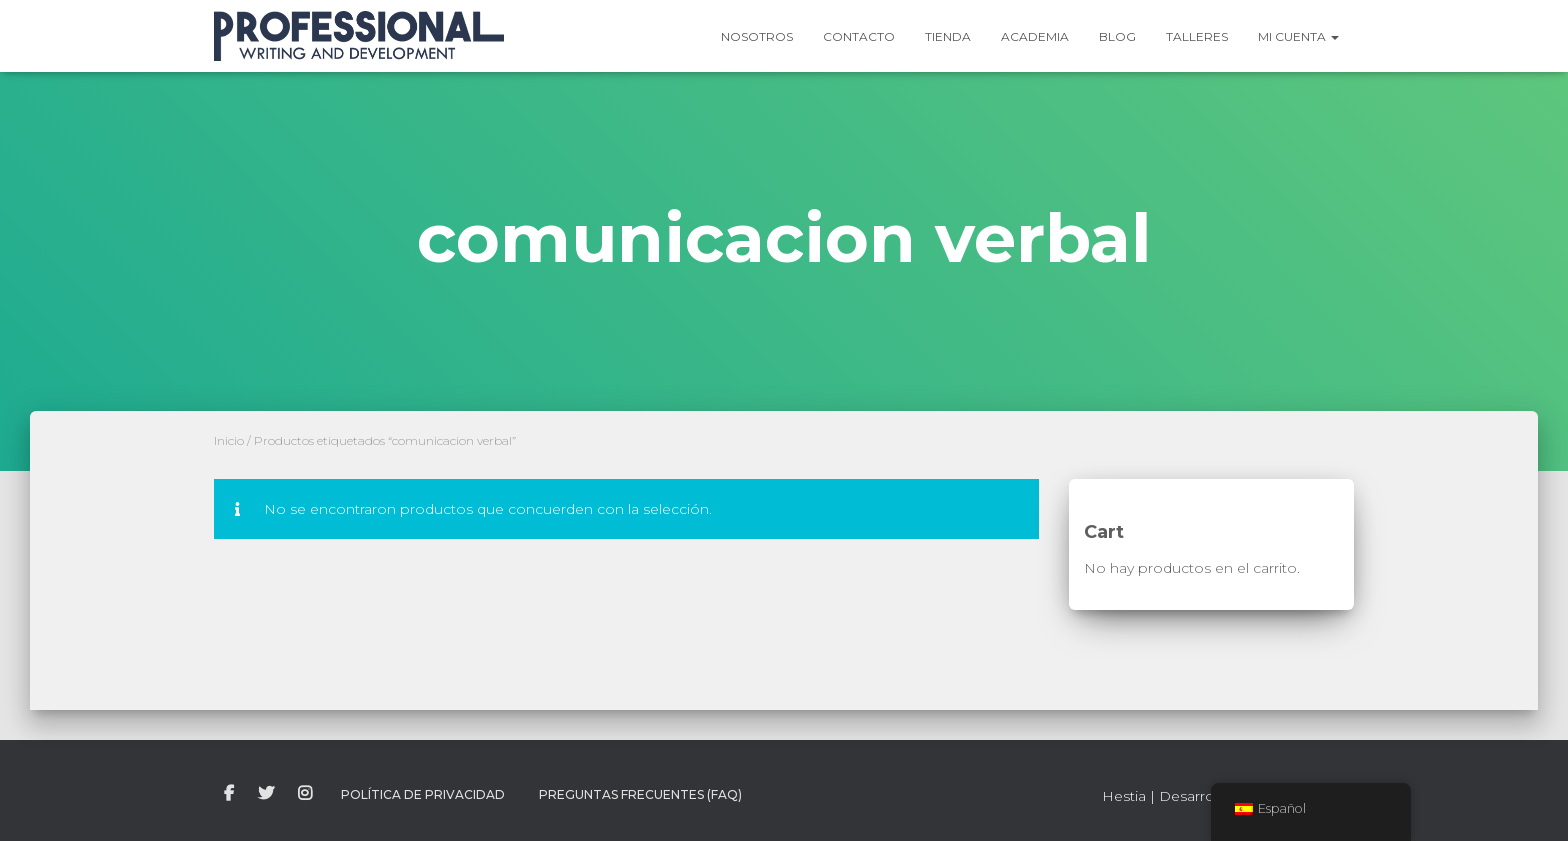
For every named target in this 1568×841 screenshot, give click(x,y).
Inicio (229, 440)
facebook (229, 794)
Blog (1117, 36)
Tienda (948, 36)
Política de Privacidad (423, 794)
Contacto (859, 36)
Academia (1035, 36)
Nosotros (757, 36)
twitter (266, 794)
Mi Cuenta (1298, 36)
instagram (305, 794)
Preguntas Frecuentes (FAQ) (640, 794)
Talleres (1197, 36)
